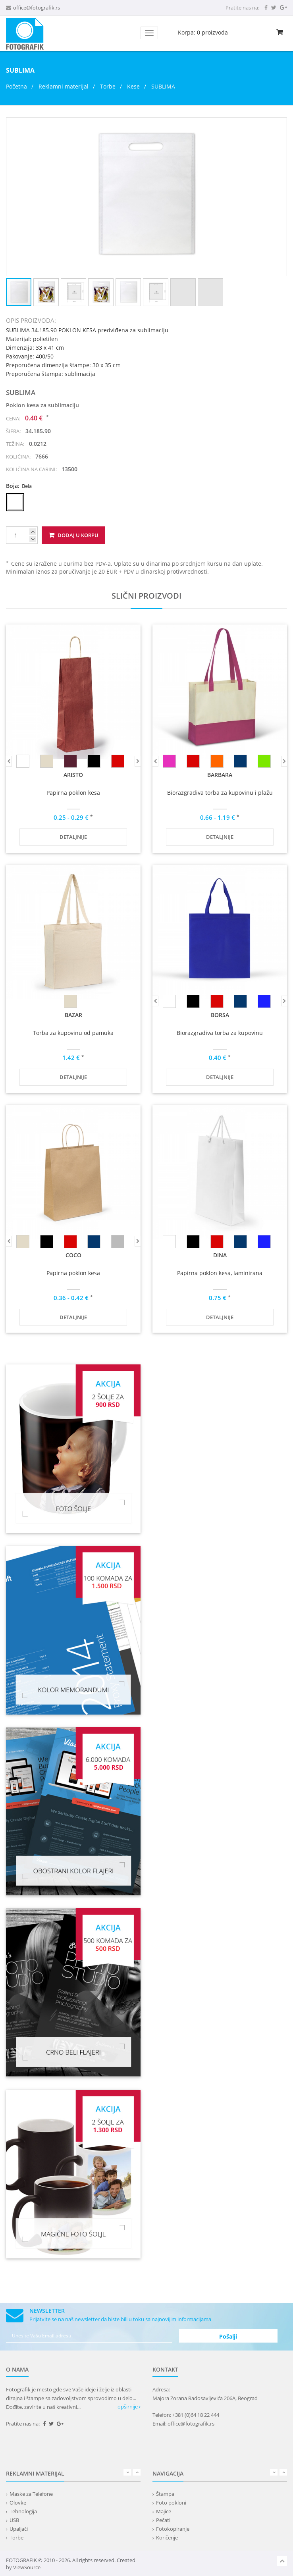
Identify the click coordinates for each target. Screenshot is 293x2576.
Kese (133, 86)
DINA (220, 1255)
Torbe (108, 86)
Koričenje (167, 2537)
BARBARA (219, 774)
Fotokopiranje (172, 2528)
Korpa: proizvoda (203, 32)
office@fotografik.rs (36, 7)
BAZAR (73, 1015)
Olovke (18, 2502)
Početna (16, 86)
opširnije (129, 2406)
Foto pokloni (171, 2502)
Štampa (165, 2493)
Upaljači (19, 2528)
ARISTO (73, 774)
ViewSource (26, 2567)
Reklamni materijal (64, 86)
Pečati (163, 2520)
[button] (279, 125)
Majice (163, 2511)
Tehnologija (23, 2511)
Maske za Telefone (31, 2493)
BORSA (220, 1015)
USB (14, 2520)
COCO (73, 1255)
